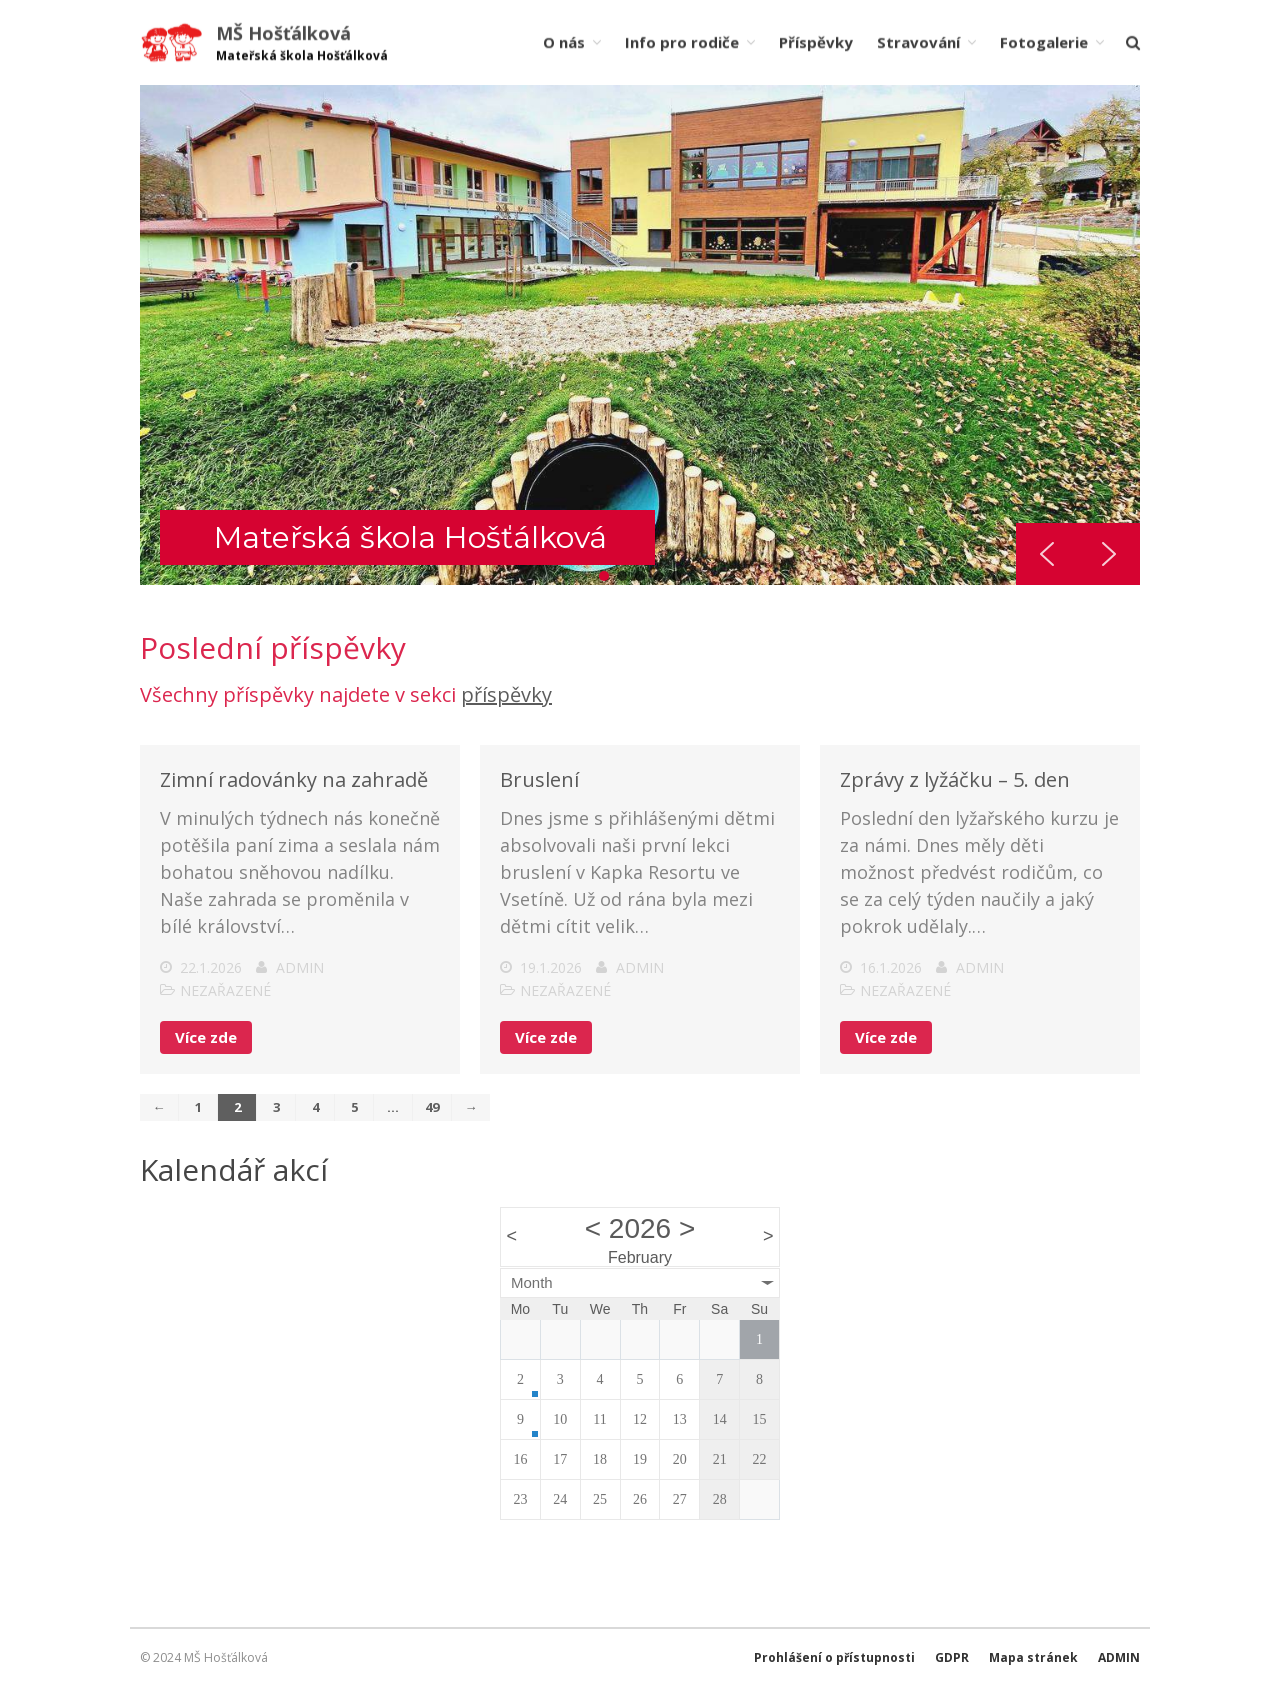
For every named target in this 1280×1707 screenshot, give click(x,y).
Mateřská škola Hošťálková (410, 537)
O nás (564, 42)
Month (532, 1285)
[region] (640, 335)
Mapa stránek (1033, 1657)
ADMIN (1119, 1657)
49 (432, 1110)
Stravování (918, 42)
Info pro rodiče (682, 42)
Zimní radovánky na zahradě (294, 783)
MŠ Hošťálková (283, 33)
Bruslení (539, 783)
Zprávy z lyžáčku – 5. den (955, 783)
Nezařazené (225, 994)
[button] (604, 576)
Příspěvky (816, 42)
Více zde (206, 1041)
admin (300, 971)
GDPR (952, 1657)
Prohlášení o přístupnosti (834, 1657)
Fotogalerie (1044, 42)
